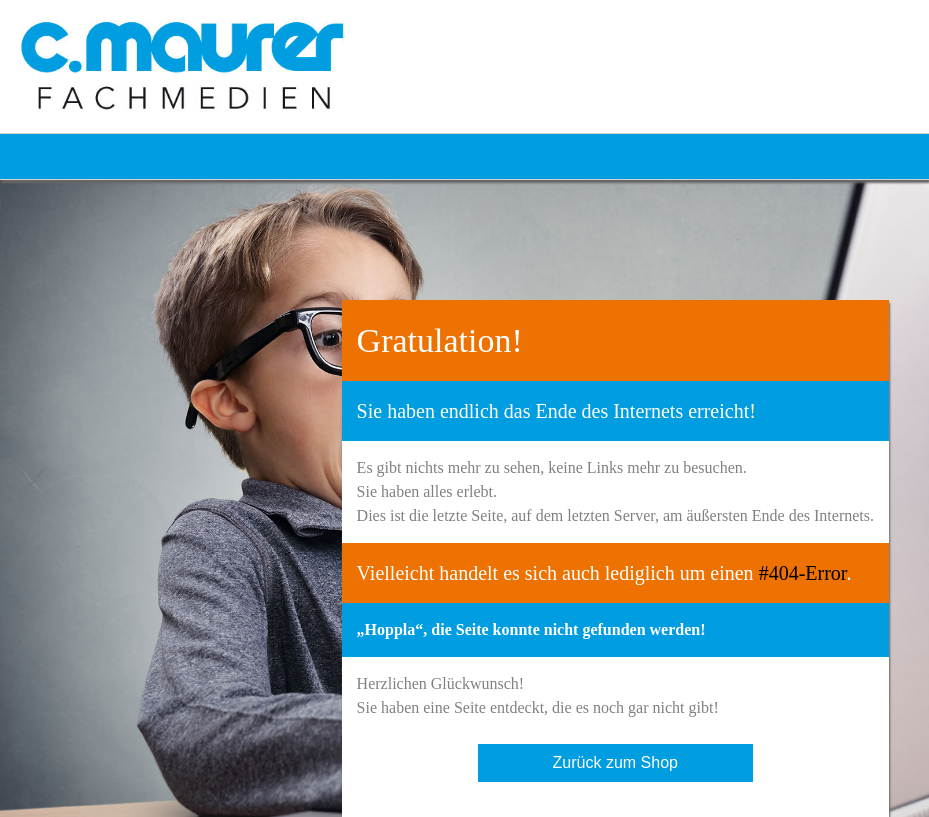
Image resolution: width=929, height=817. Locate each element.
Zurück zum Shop (615, 762)
